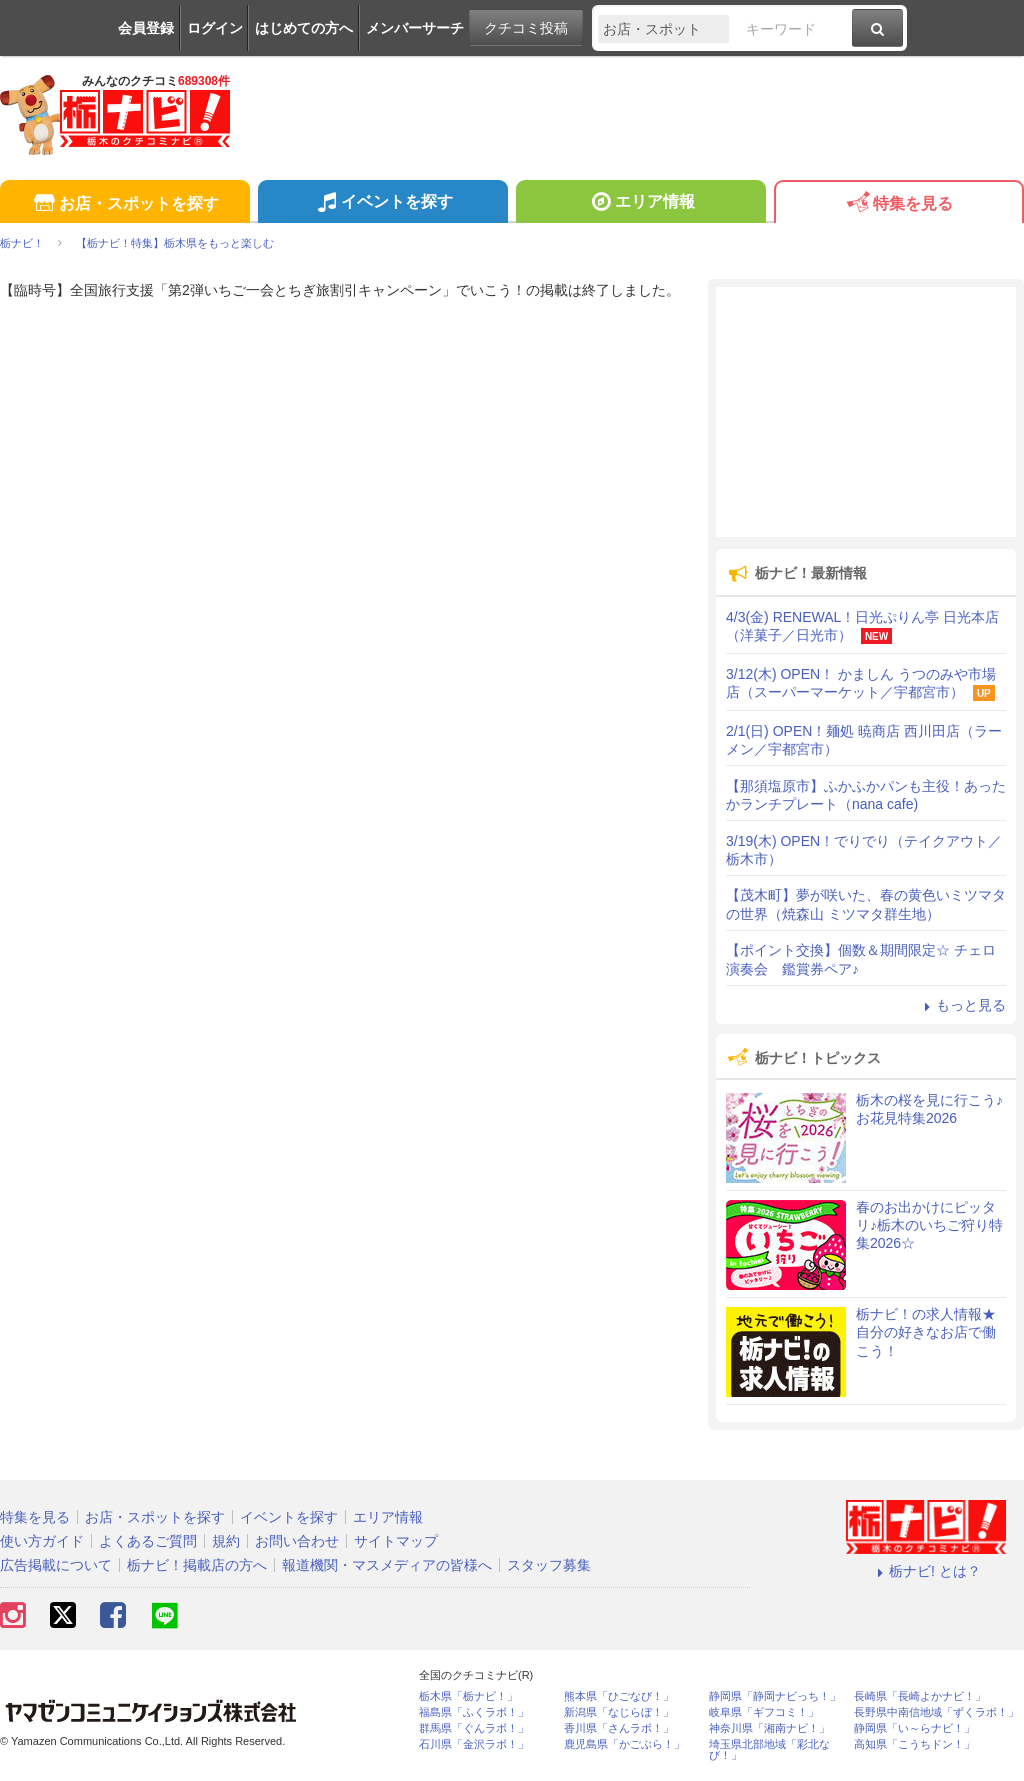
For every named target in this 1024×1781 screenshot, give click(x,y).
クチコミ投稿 (526, 28)
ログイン (215, 28)
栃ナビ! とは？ (926, 1571)
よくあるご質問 (148, 1541)
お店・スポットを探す (124, 204)
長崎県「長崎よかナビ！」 (920, 1696)
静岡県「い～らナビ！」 (914, 1728)
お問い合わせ (297, 1541)
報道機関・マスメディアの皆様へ (387, 1565)
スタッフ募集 (549, 1565)
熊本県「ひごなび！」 (619, 1696)
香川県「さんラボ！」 (619, 1728)
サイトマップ (396, 1541)
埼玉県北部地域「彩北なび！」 (769, 1750)
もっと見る (962, 1005)
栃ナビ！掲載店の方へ (197, 1565)
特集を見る (898, 204)
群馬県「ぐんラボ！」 (474, 1728)
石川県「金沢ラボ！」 (474, 1744)
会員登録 (146, 28)
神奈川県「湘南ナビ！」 (769, 1728)
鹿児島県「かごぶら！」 (624, 1744)
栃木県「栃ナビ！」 (468, 1696)
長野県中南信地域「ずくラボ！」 (936, 1712)
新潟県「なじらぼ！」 (619, 1712)
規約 (226, 1541)
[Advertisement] (866, 412)
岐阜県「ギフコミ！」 (764, 1712)
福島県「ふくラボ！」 (474, 1712)
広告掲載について (56, 1565)
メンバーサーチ (415, 28)
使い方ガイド (42, 1541)
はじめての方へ (304, 28)
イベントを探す (382, 204)
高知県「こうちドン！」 (914, 1744)
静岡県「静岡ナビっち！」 (775, 1696)
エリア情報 (640, 204)
